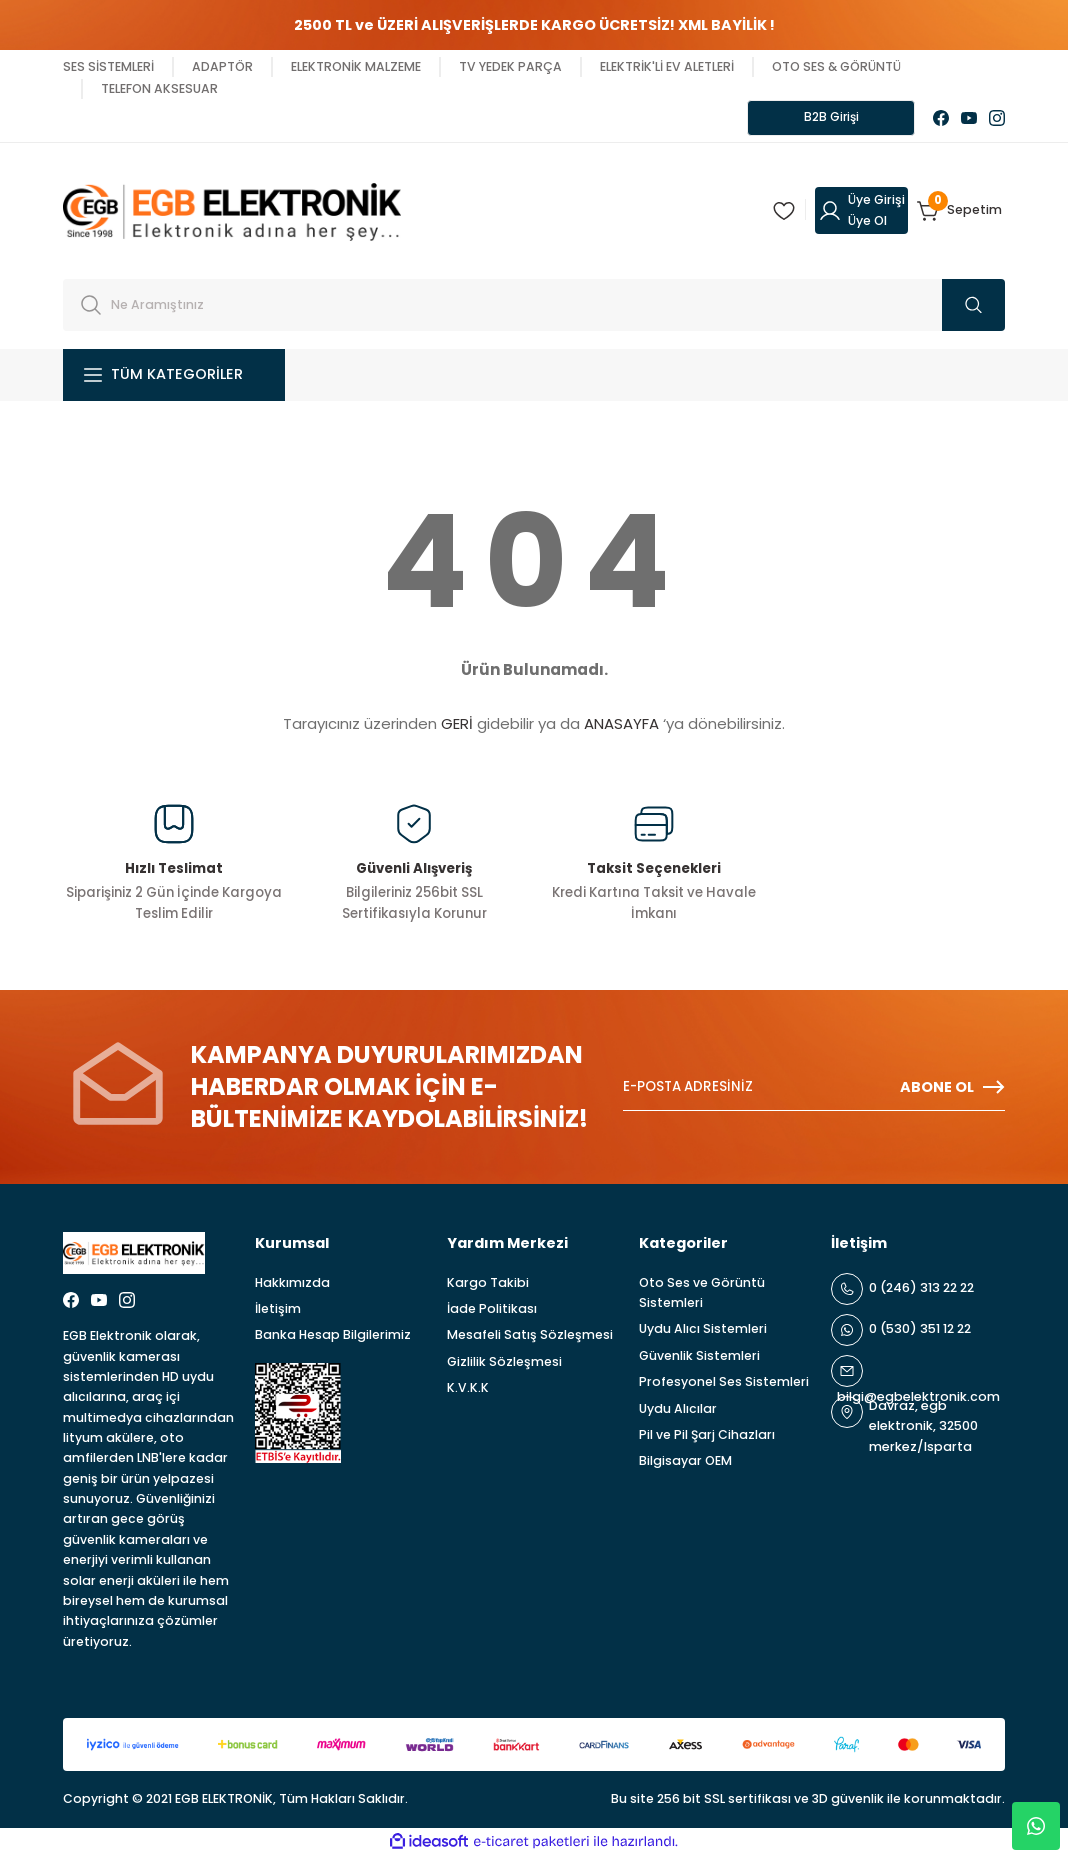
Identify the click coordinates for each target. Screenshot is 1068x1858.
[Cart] (961, 213)
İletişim (278, 1311)
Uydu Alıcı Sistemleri (703, 1331)
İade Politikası (492, 1311)
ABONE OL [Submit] (952, 1090)
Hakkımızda (292, 1284)
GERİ (457, 726)
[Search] (534, 307)
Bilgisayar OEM (685, 1463)
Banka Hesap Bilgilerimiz (333, 1337)
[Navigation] (174, 377)
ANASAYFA (621, 726)
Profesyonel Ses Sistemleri (724, 1384)
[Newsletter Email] (814, 1090)
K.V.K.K (468, 1390)
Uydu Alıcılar (678, 1410)
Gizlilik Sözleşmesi (504, 1363)
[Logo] (232, 212)
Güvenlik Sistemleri (699, 1357)
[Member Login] (861, 213)
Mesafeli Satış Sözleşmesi (530, 1337)
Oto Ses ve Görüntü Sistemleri (702, 1294)
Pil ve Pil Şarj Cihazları (707, 1436)
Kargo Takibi (488, 1284)
